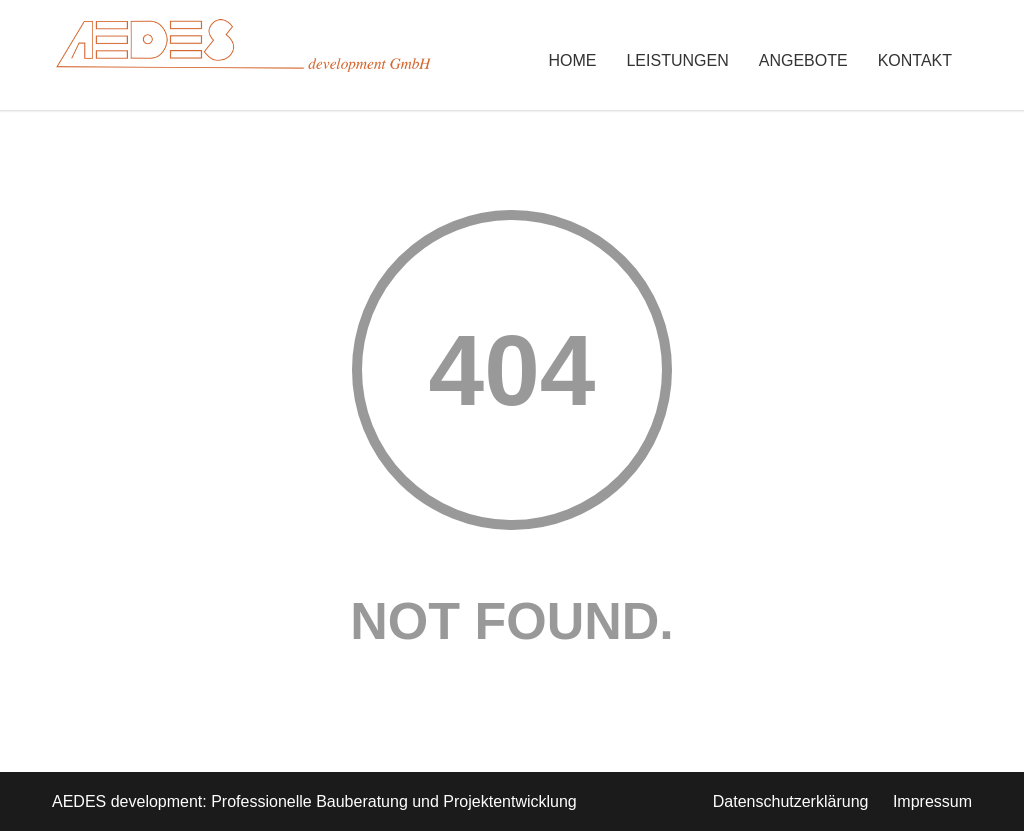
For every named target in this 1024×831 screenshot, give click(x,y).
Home (572, 60)
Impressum (932, 801)
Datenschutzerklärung (791, 801)
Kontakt (915, 60)
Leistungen (677, 60)
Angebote (803, 60)
